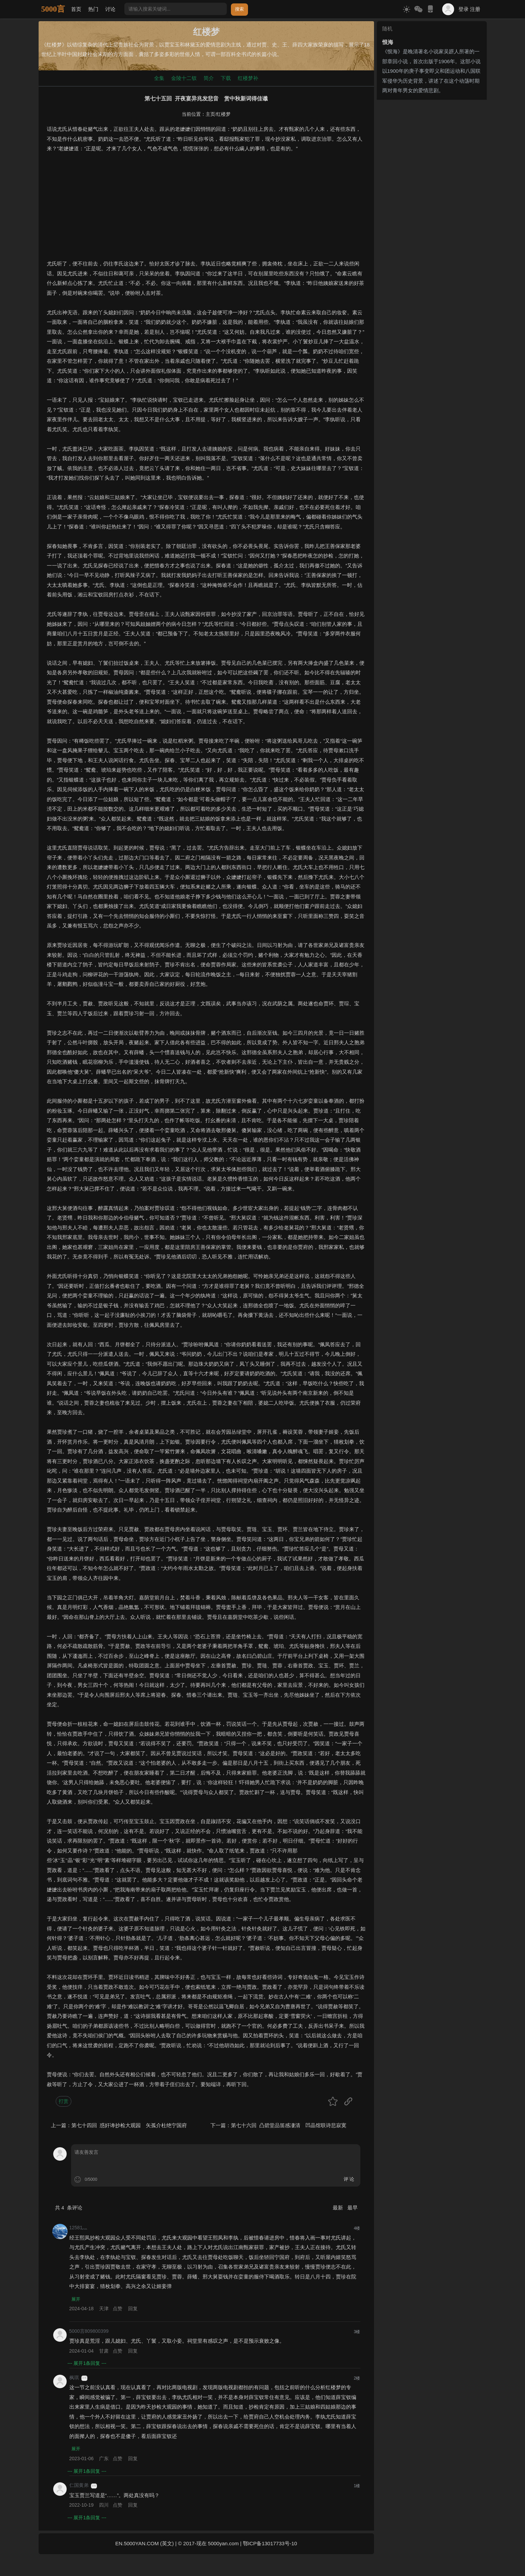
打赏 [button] (63, 2101)
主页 (210, 114)
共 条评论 (68, 2207)
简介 (209, 78)
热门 (93, 9)
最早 (352, 2207)
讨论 (110, 9)
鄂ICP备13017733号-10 (270, 2545)
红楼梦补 (248, 78)
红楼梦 (223, 114)
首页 (76, 9)
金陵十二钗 (184, 78)
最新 (338, 2207)
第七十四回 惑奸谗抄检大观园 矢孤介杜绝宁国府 (129, 2125)
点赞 (117, 2309)
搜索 (239, 9)
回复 (133, 2309)
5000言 (53, 9)
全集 (159, 78)
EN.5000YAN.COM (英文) (144, 2545)
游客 (84, 2378)
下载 (226, 78)
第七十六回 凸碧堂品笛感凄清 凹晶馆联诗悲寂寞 (288, 2125)
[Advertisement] (206, 211)
